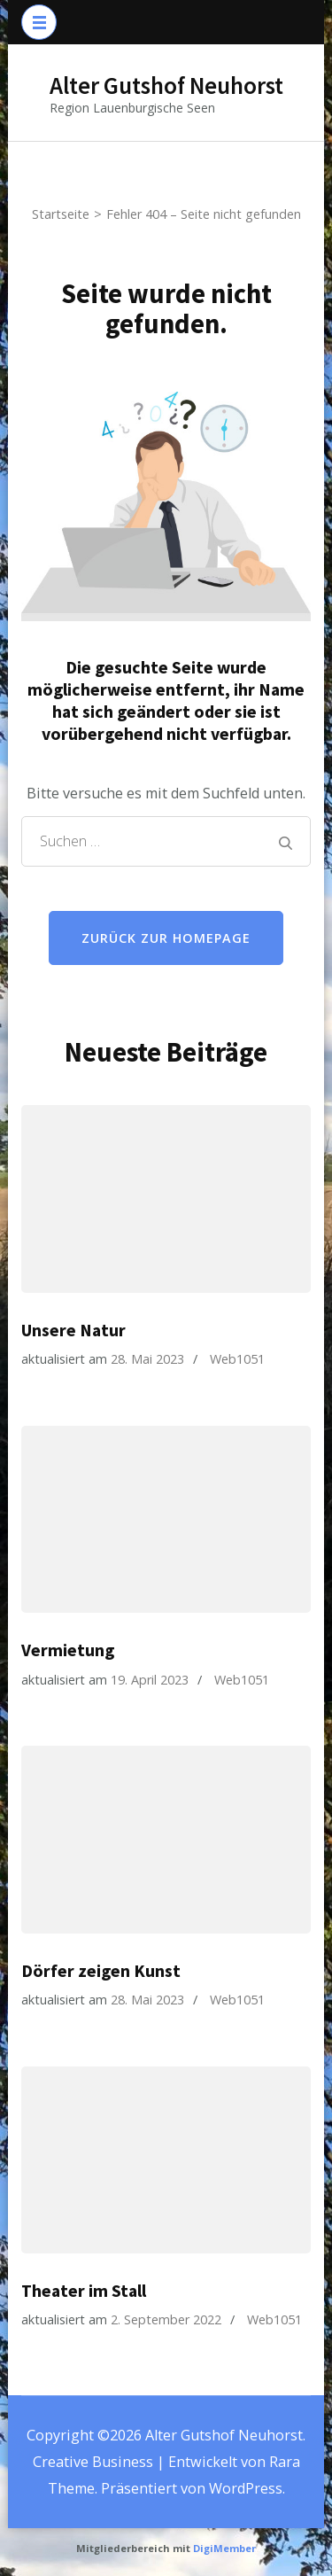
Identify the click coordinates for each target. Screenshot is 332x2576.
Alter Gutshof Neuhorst (166, 85)
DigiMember (224, 2548)
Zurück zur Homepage (166, 938)
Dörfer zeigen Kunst (101, 1970)
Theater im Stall (83, 2290)
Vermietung (67, 1650)
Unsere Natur (73, 1330)
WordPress (245, 2488)
